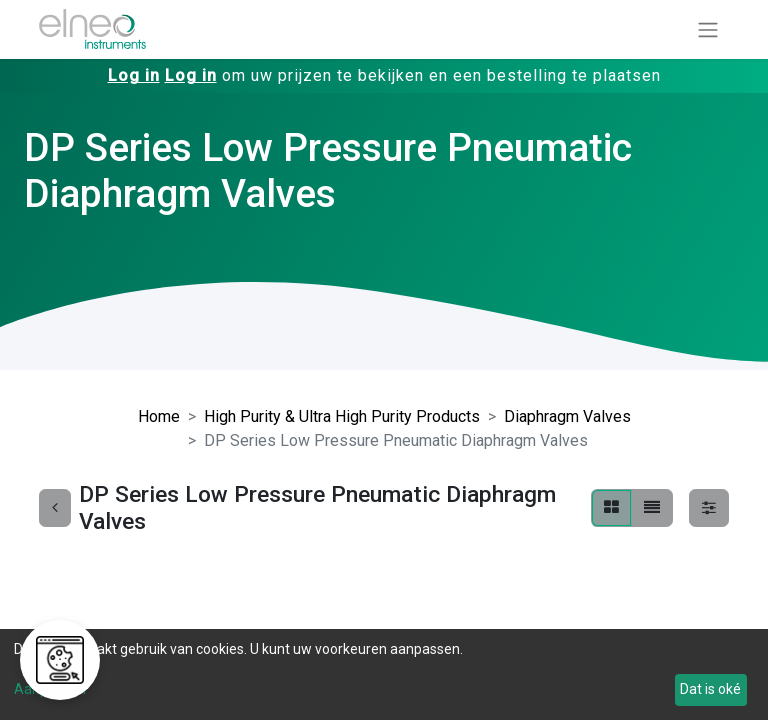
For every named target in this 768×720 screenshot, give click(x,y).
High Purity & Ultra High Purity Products (342, 416)
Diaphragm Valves (567, 416)
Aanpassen (50, 689)
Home (159, 416)
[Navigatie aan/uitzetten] (708, 29)
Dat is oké (710, 689)
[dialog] (384, 674)
